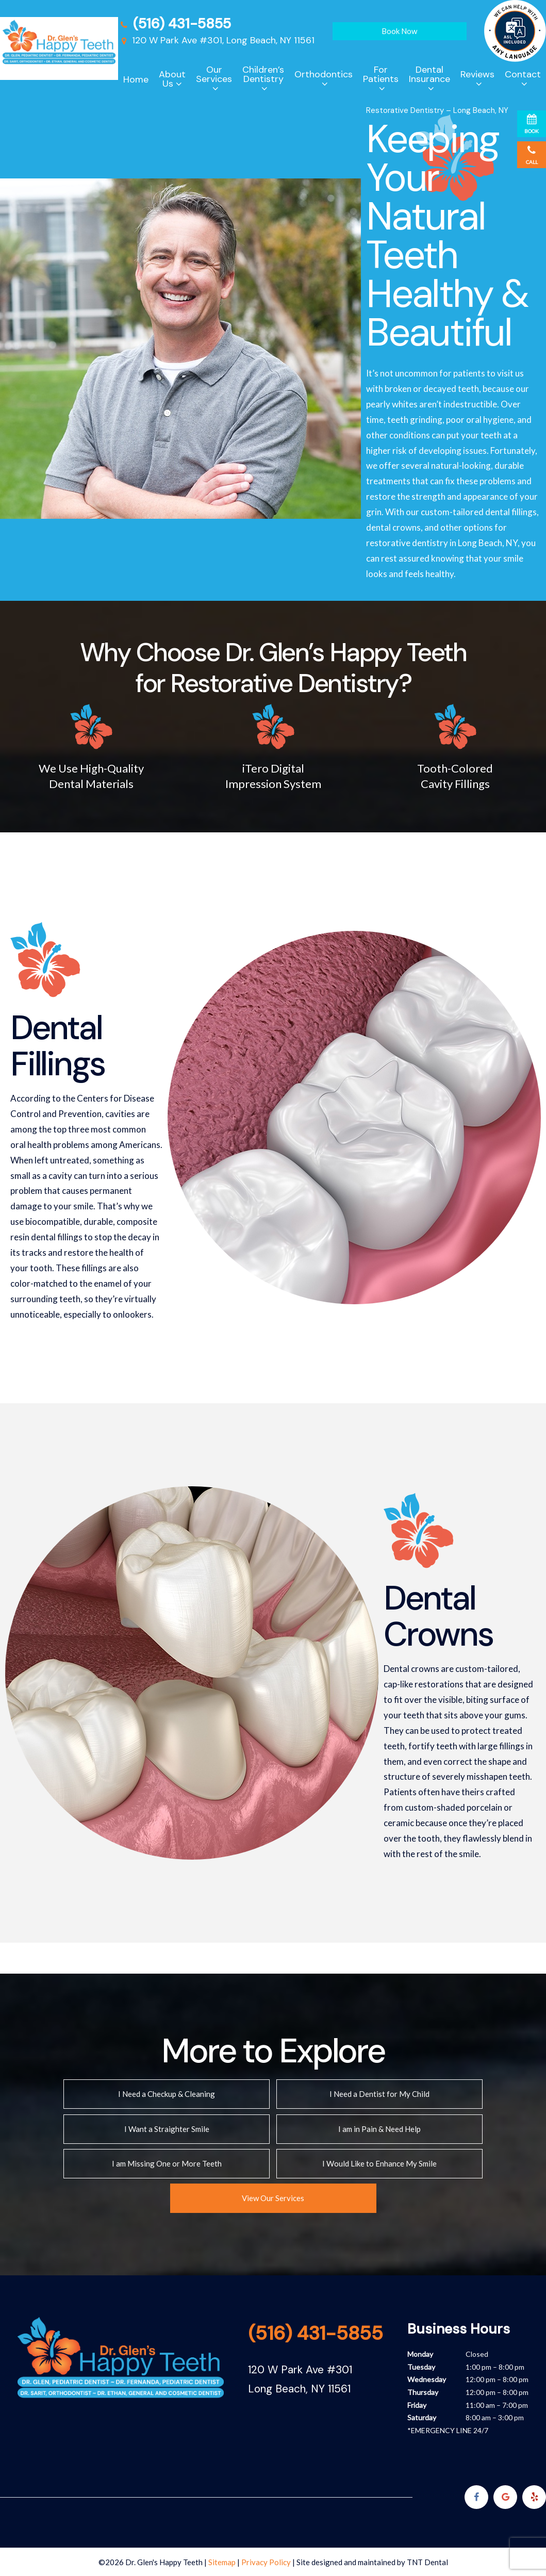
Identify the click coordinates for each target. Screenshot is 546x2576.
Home (135, 79)
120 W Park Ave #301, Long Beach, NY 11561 (216, 40)
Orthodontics (323, 74)
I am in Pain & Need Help (379, 2128)
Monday (420, 2353)
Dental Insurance (429, 74)
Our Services (214, 74)
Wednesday (426, 2378)
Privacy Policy (266, 2561)
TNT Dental (427, 2561)
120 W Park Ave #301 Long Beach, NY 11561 (300, 2378)
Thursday (422, 2391)
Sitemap (222, 2561)
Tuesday (421, 2365)
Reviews (477, 74)
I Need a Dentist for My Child (379, 2093)
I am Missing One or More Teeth (167, 2163)
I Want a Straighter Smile (166, 2128)
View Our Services (273, 2197)
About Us (172, 79)
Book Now (399, 31)
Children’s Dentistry (263, 74)
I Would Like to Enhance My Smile (379, 2163)
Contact (523, 74)
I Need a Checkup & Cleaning (166, 2093)
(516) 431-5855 (174, 23)
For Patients (381, 74)
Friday (416, 2404)
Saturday (421, 2417)
